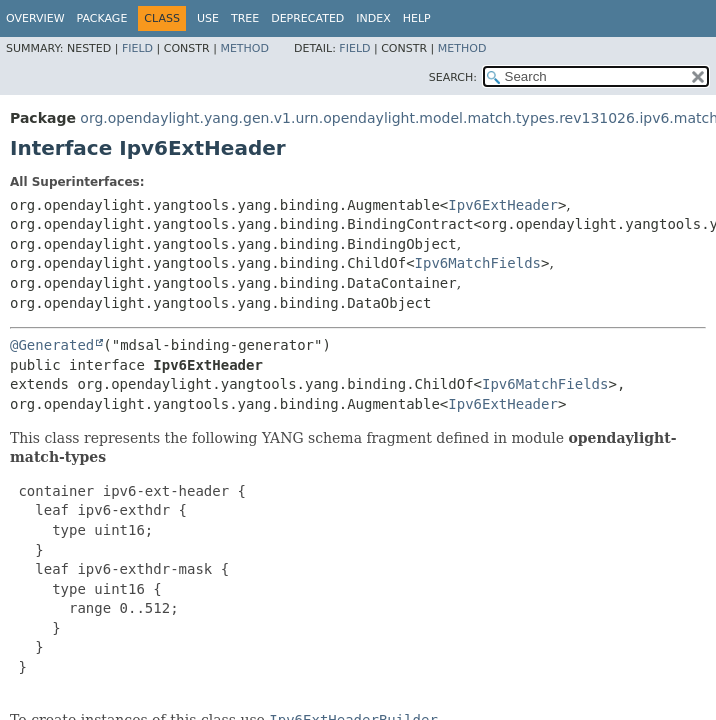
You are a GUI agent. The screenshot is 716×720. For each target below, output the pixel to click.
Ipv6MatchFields (478, 263)
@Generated (52, 345)
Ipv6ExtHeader (503, 205)
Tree (245, 18)
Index (373, 18)
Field (137, 48)
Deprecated (307, 18)
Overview (35, 18)
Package (102, 18)
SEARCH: (453, 77)
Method (244, 48)
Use (208, 18)
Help (417, 18)
